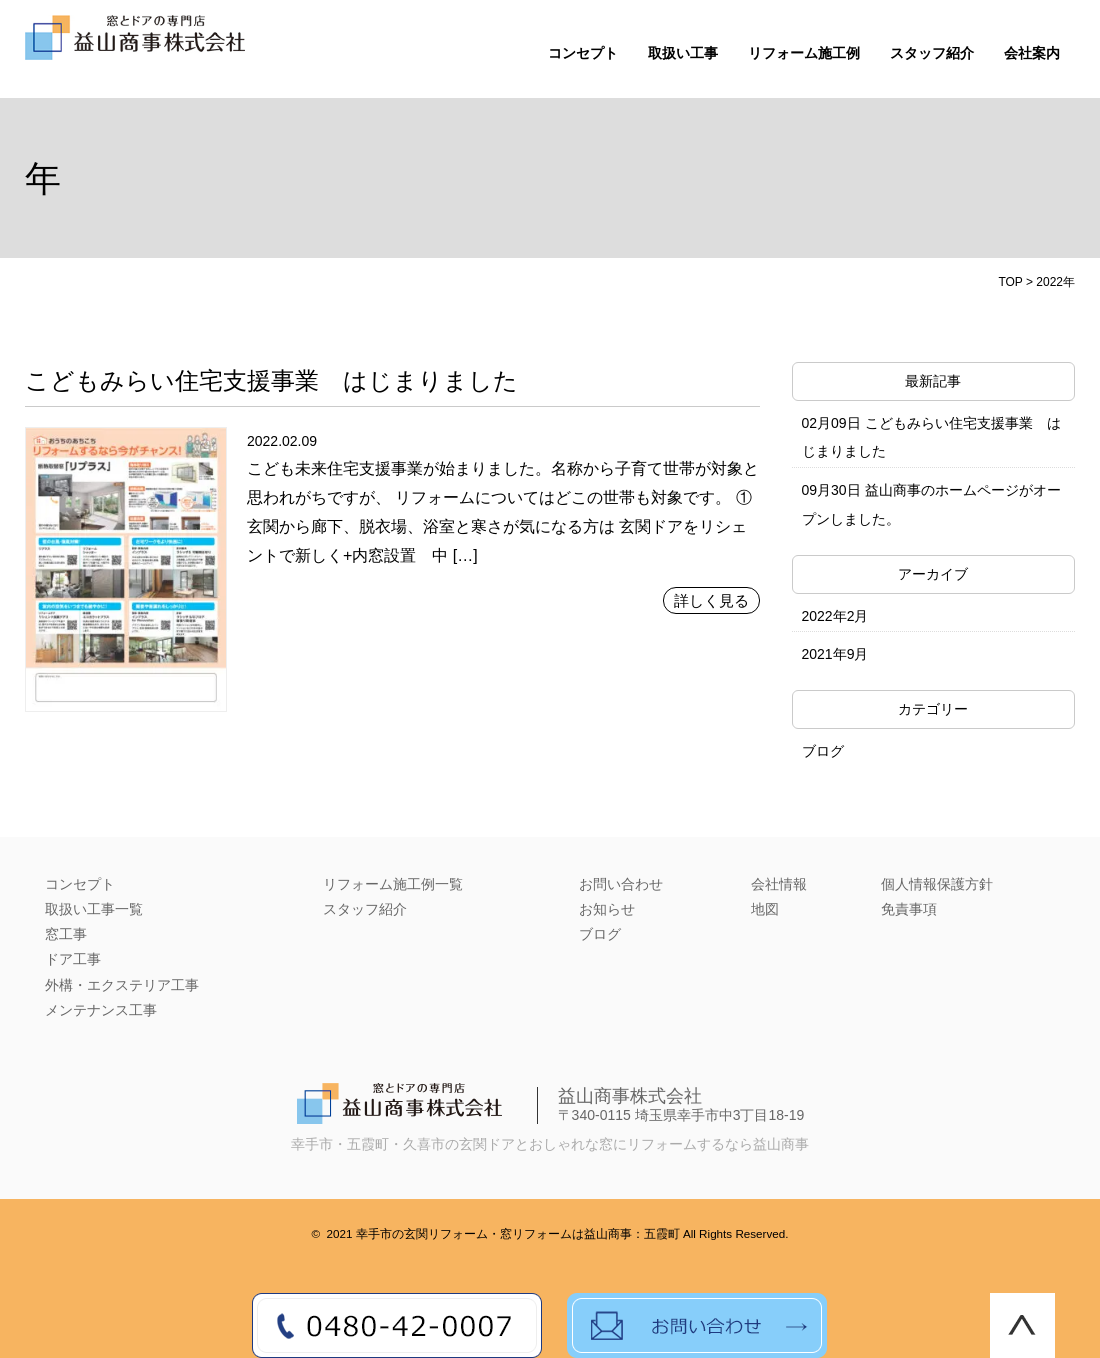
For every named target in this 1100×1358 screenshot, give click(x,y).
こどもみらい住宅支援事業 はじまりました (271, 380)
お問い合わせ (621, 884)
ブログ (823, 751)
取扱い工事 (683, 53)
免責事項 (909, 909)
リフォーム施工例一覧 (393, 884)
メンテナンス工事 (101, 1010)
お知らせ (607, 909)
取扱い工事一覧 (94, 909)
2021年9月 (835, 654)
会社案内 (1032, 53)
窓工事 (66, 934)
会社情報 (779, 884)
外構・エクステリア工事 (122, 985)
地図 (765, 909)
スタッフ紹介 (932, 53)
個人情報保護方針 (937, 884)
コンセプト (583, 53)
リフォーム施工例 (804, 53)
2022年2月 (835, 616)
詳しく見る (711, 600)
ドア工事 (73, 959)
